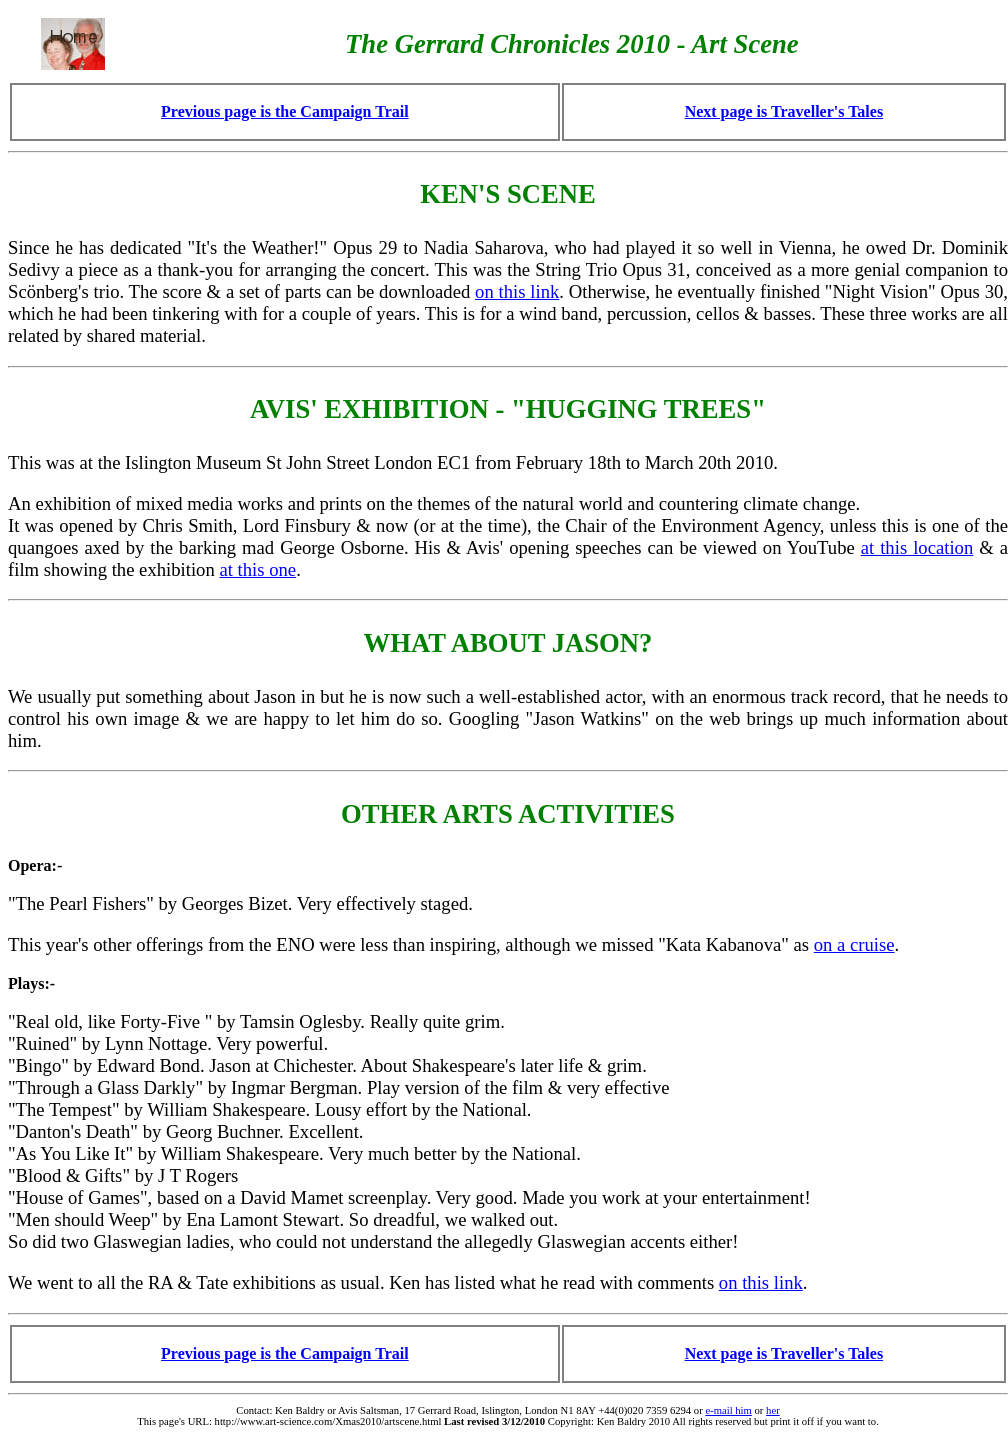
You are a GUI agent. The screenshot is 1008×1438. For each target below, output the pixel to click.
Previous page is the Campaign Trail (285, 111)
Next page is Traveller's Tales (784, 111)
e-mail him (728, 1410)
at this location (917, 547)
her (773, 1410)
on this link (517, 291)
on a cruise (854, 944)
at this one (257, 569)
